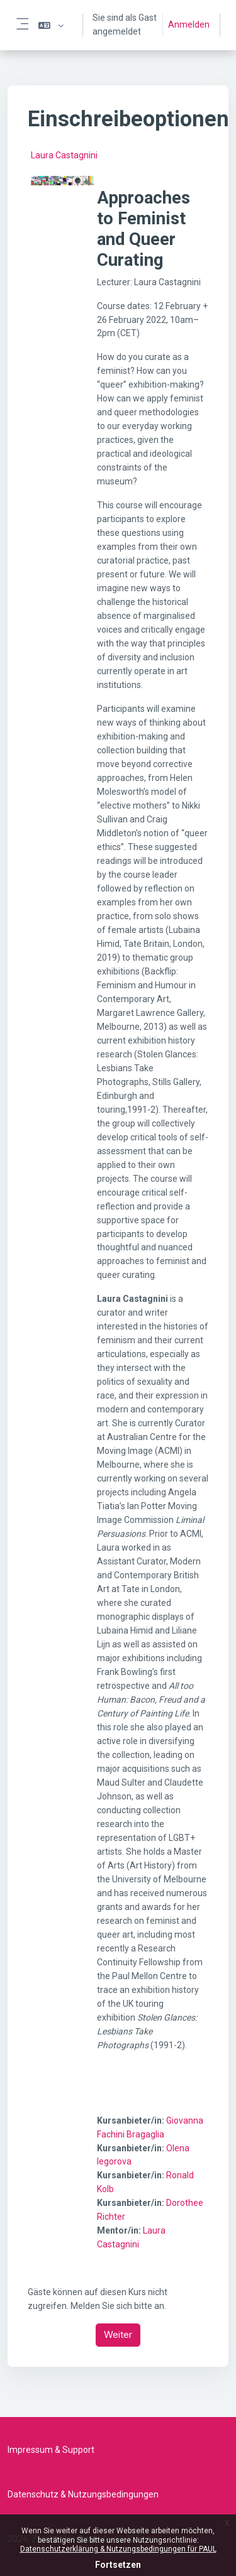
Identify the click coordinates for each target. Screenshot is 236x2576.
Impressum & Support (51, 2450)
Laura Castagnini (64, 155)
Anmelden (189, 24)
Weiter (118, 2334)
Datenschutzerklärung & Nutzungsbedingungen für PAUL (118, 2549)
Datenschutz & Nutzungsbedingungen (83, 2494)
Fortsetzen (118, 2565)
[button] (51, 25)
